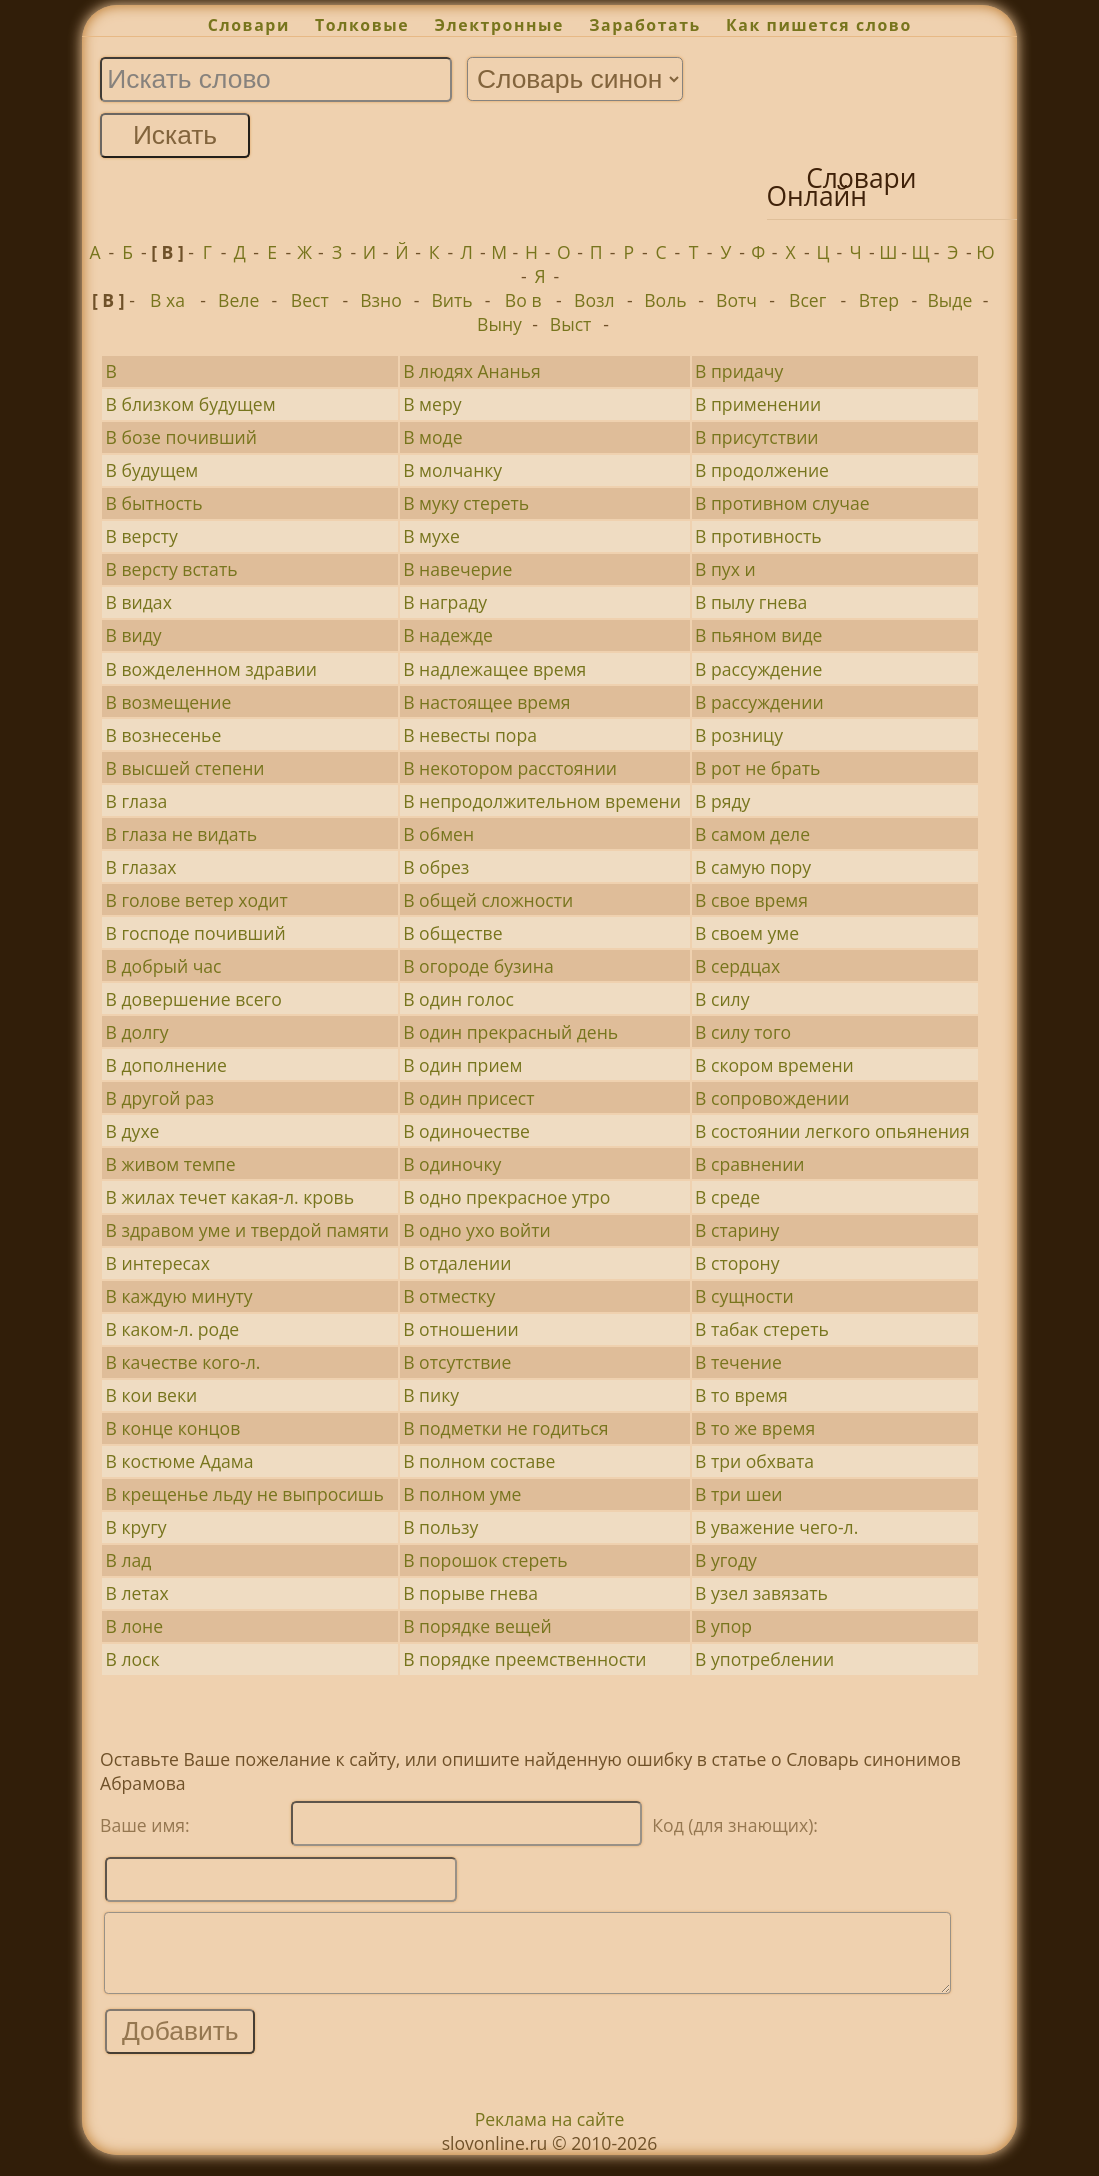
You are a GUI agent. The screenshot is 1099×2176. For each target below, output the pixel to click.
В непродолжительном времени (542, 801)
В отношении (461, 1329)
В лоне (135, 1626)
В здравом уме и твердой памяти (247, 1230)
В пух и (725, 569)
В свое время (751, 900)
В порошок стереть (485, 1560)
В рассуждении (759, 702)
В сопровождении (772, 1098)
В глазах (141, 867)
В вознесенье (164, 735)
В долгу (137, 1032)
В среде (727, 1197)
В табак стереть (762, 1329)
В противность (758, 536)
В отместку (449, 1296)
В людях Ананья (472, 371)
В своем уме (747, 933)
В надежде (448, 635)
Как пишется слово (819, 25)
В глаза (137, 801)
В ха (167, 300)
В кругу (136, 1527)
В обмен (438, 834)
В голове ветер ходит (197, 900)
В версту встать (172, 569)
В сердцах (737, 966)
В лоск (133, 1659)
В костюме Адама (180, 1461)
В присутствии (757, 437)
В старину (737, 1230)
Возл (594, 300)
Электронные (499, 25)
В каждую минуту (179, 1296)
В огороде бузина (478, 966)
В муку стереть (466, 503)
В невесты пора (470, 735)
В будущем (152, 470)
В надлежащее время (494, 669)
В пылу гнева (751, 602)
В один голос (458, 999)
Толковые (362, 25)
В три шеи (738, 1494)
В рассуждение (758, 669)
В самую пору (753, 867)
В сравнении (750, 1164)
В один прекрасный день (510, 1032)
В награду (445, 602)
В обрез (436, 867)
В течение (738, 1362)
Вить (451, 300)
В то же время (755, 1428)
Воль (665, 300)
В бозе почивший (181, 437)
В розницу (739, 735)
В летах (137, 1593)
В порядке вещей (477, 1626)
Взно (381, 300)
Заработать (645, 25)
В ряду (722, 801)
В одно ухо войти (476, 1230)
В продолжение (762, 470)
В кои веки (152, 1395)
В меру (432, 404)
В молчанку (452, 470)
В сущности (744, 1296)
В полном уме (462, 1494)
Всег (807, 300)
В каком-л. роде (173, 1329)
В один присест (468, 1098)
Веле (238, 300)
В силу (722, 999)
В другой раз (160, 1098)
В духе (133, 1131)
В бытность (154, 503)
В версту (142, 536)
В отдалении (457, 1263)
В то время (741, 1395)
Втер (879, 300)
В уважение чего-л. (776, 1527)
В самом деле (752, 834)
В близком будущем (191, 404)
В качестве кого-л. (183, 1362)
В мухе (431, 536)
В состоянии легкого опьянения (832, 1131)
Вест (310, 300)
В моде (432, 437)
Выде (949, 300)
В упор (723, 1626)
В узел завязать (761, 1593)
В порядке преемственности (524, 1659)
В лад (129, 1560)
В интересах (158, 1263)
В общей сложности (488, 900)
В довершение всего (194, 999)
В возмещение (169, 702)
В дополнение (166, 1065)
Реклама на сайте (550, 2134)
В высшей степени (185, 768)
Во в (523, 300)
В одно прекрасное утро (506, 1197)
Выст (571, 324)
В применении (758, 404)
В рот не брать (757, 768)
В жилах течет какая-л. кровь (230, 1197)
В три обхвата (754, 1461)
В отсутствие (457, 1362)
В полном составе (479, 1461)
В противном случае (782, 503)
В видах (139, 602)
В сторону (737, 1263)
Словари (249, 25)
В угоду (726, 1560)
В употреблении (764, 1659)
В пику (431, 1395)
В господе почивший (196, 933)
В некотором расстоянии (510, 768)
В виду (134, 635)
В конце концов (173, 1428)
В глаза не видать (182, 834)
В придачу (739, 371)
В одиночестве (466, 1131)
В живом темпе (171, 1164)
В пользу (440, 1527)
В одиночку (452, 1164)
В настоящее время (486, 702)
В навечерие (457, 569)
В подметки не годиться (505, 1428)
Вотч (736, 300)
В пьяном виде (758, 635)
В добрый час (164, 966)
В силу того (743, 1032)
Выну (499, 324)
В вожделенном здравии (211, 669)
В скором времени (774, 1065)
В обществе (452, 933)
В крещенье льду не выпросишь (245, 1494)
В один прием (462, 1065)
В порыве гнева (470, 1593)
